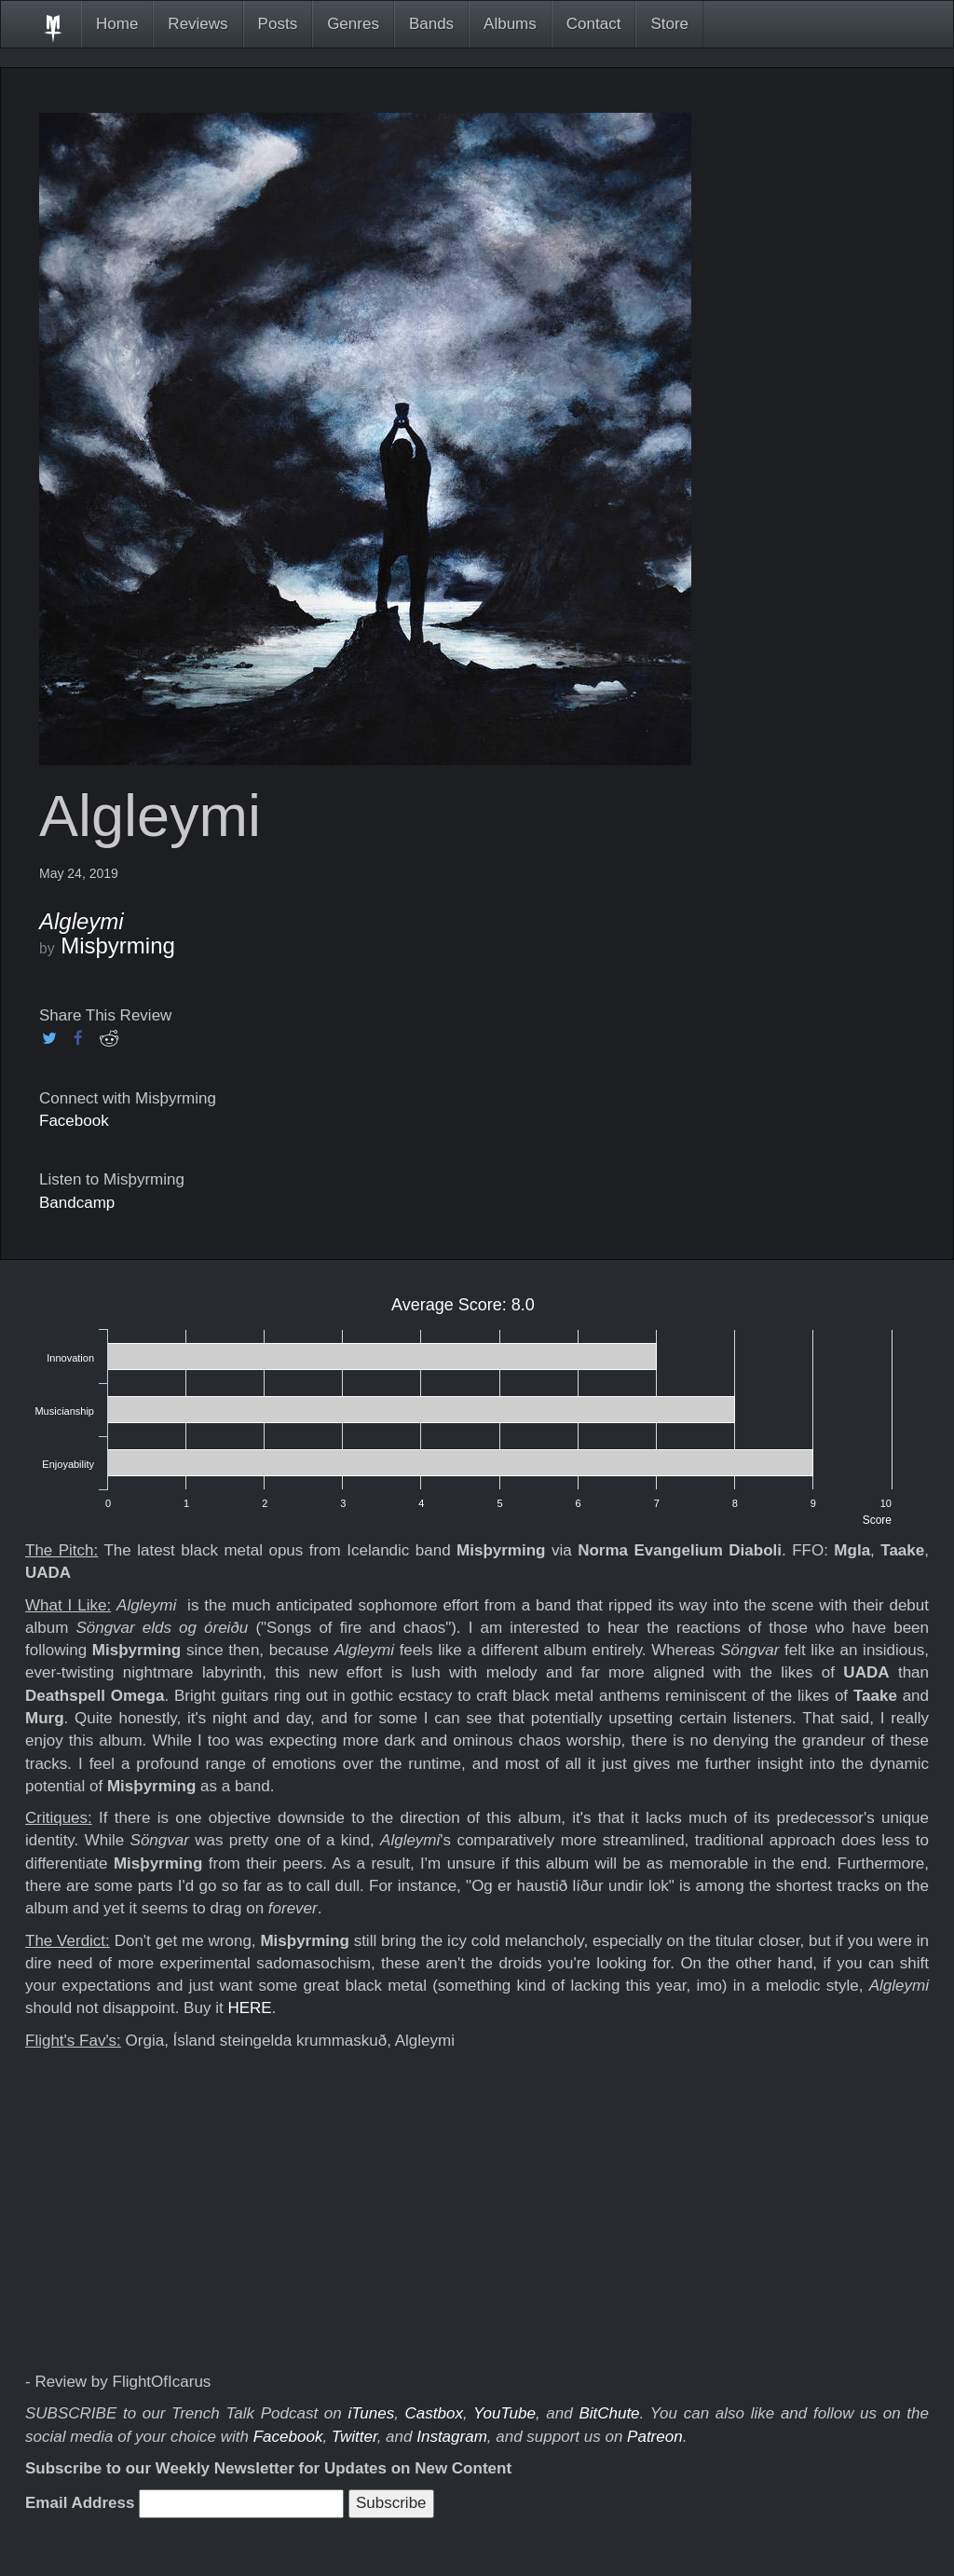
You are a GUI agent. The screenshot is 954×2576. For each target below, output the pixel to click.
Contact (593, 24)
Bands (431, 24)
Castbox (434, 2413)
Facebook (74, 1121)
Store (669, 24)
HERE (249, 2008)
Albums (510, 24)
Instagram (451, 2437)
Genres (353, 24)
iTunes (371, 2413)
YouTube (504, 2413)
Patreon (655, 2437)
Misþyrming (118, 945)
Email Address (79, 2503)
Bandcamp (77, 1203)
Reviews (197, 24)
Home (117, 24)
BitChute (609, 2413)
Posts (278, 24)
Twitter (354, 2437)
